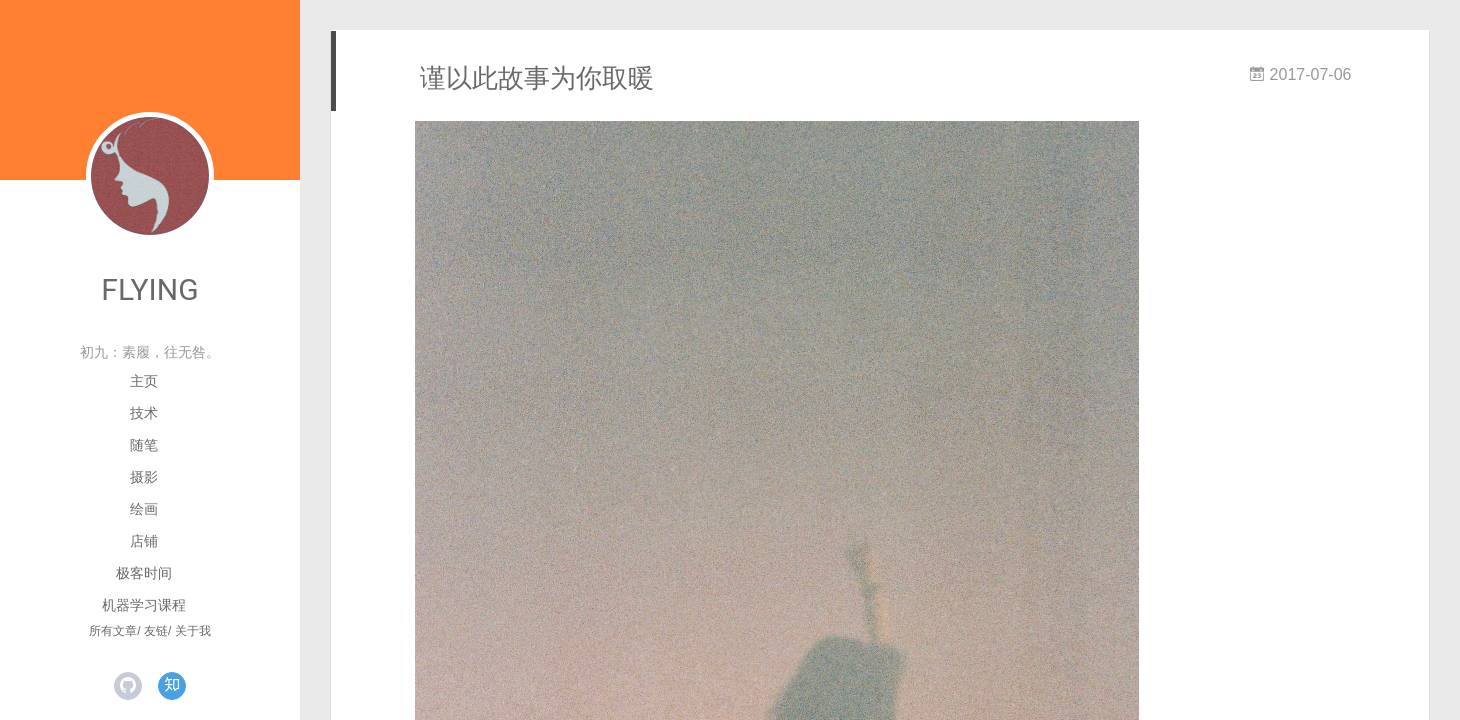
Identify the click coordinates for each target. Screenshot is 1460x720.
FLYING (149, 289)
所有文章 (113, 631)
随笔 (144, 445)
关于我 (193, 631)
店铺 (144, 541)
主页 (144, 381)
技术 (144, 413)
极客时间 (144, 573)
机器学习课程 (144, 605)
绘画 (144, 509)
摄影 (144, 477)
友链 (156, 631)
